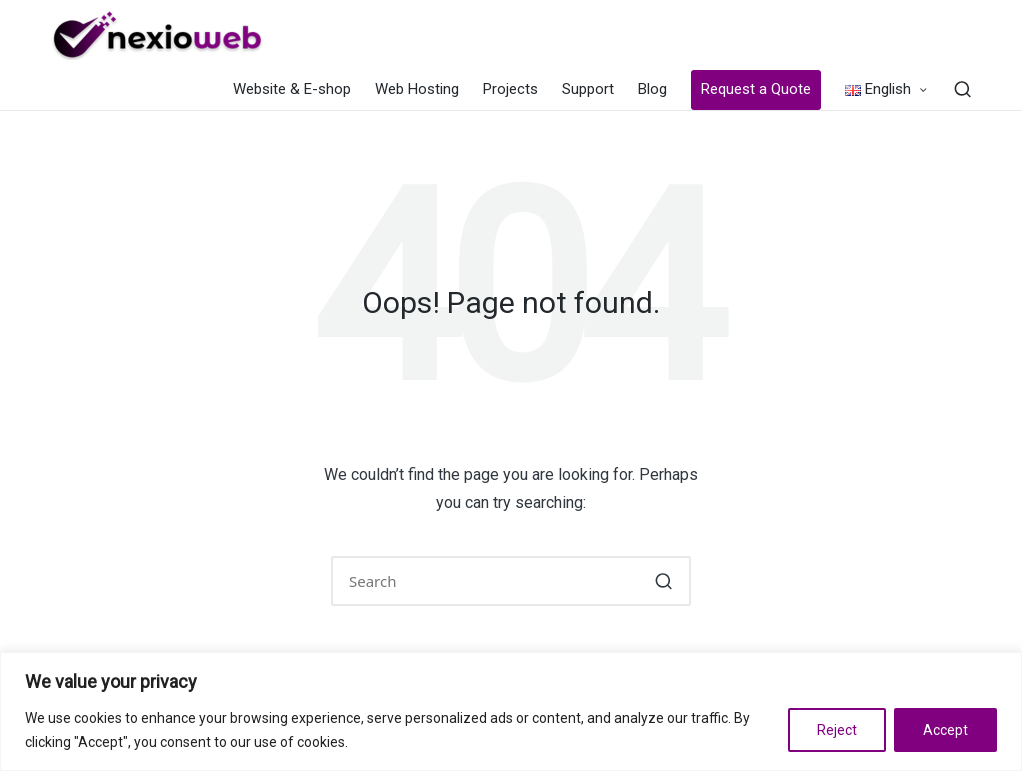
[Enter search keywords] (511, 581)
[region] (511, 711)
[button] (663, 581)
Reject (837, 730)
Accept (945, 730)
